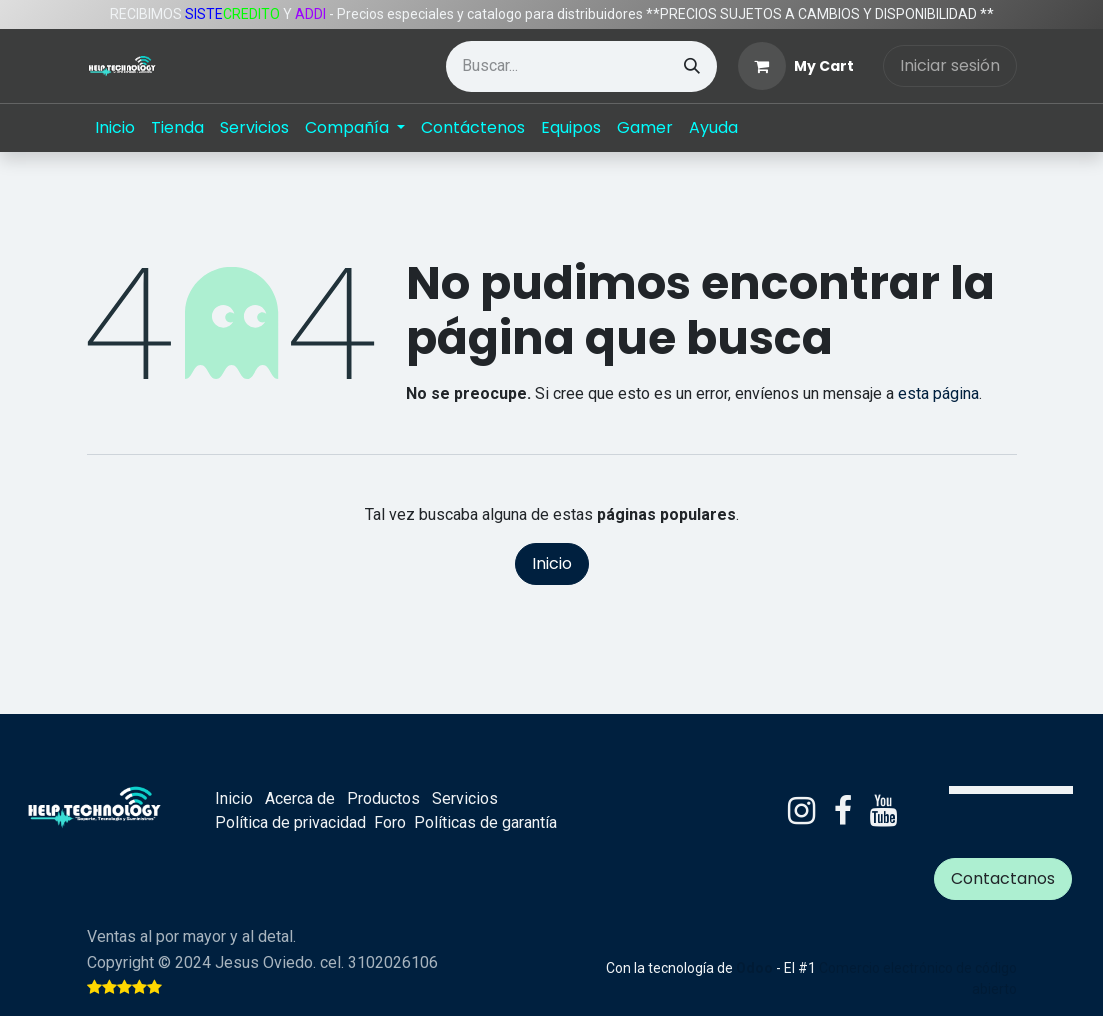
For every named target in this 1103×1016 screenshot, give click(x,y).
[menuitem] (115, 128)
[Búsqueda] (692, 66)
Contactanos (1003, 878)
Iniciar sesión (950, 65)
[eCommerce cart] (796, 66)
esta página (938, 393)
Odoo (756, 968)
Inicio (552, 563)
